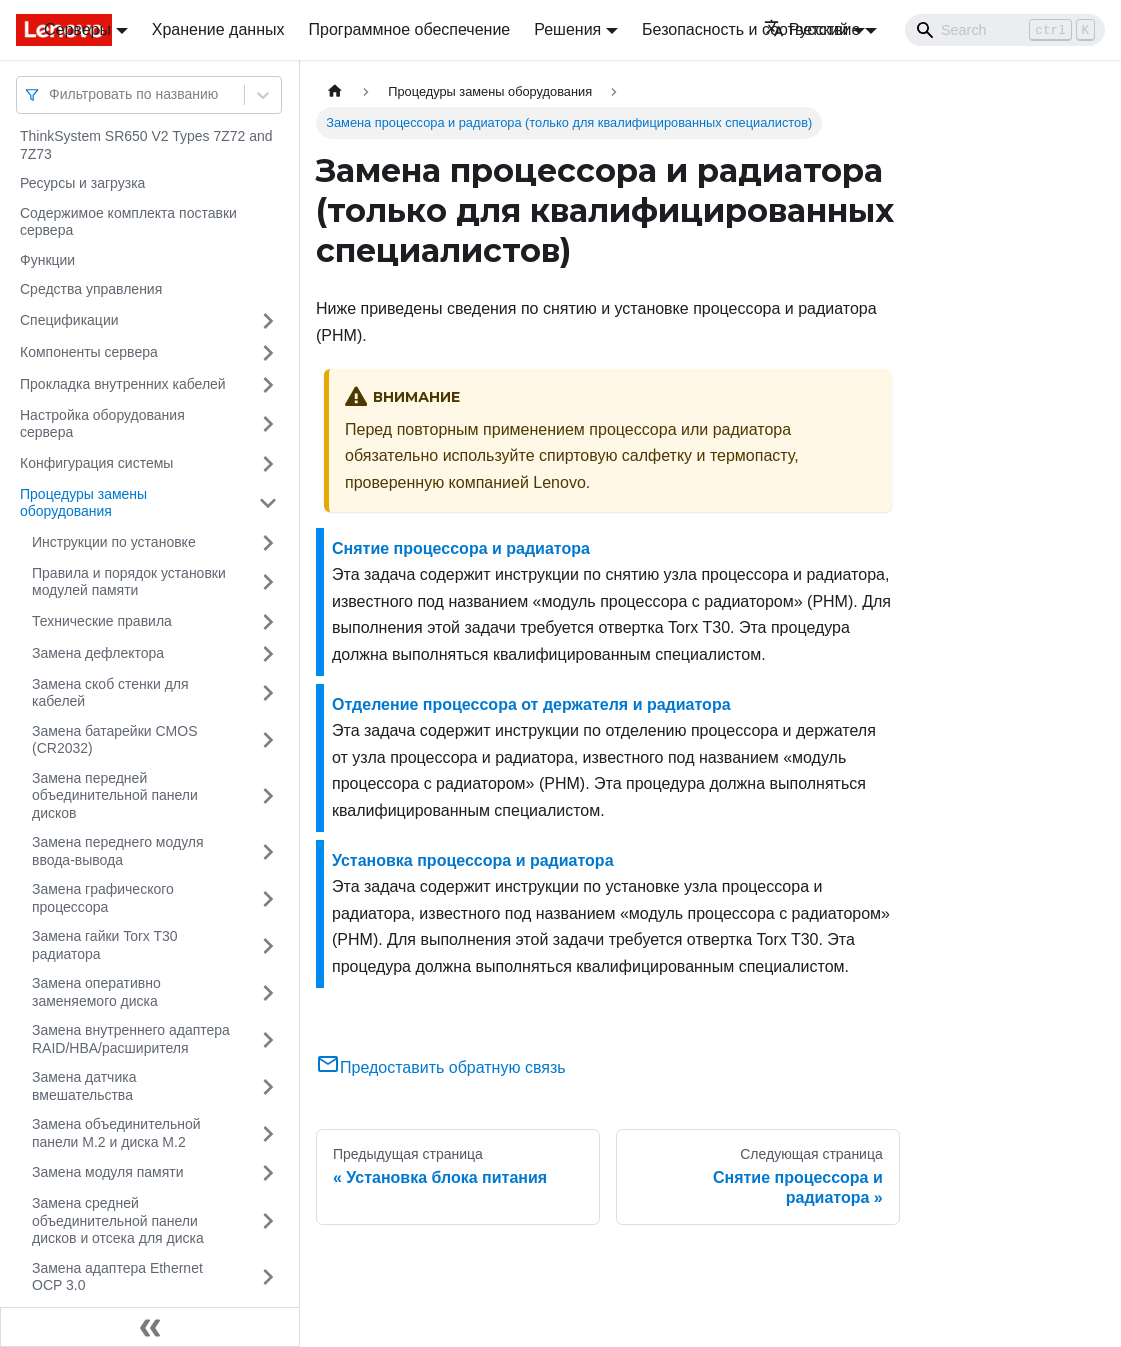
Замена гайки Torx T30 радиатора (105, 945)
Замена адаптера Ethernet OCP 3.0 (117, 1277)
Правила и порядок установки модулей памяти (129, 582)
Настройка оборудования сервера (102, 424)
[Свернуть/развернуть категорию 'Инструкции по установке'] (268, 543)
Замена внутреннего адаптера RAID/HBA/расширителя (131, 1039)
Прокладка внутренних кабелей (123, 384)
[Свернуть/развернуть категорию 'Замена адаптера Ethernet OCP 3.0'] (268, 1277)
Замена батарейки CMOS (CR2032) (115, 740)
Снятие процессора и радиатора (461, 548)
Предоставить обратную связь (441, 1067)
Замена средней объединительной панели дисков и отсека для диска (118, 1220)
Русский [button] (806, 29)
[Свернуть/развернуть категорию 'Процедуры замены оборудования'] (268, 503)
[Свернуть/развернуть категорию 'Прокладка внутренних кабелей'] (268, 385)
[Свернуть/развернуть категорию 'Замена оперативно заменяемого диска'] (268, 992)
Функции (47, 260)
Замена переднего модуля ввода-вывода (118, 851)
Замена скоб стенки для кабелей (110, 693)
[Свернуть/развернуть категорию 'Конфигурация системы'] (268, 464)
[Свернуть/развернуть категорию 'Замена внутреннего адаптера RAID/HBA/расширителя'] (268, 1039)
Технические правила (102, 621)
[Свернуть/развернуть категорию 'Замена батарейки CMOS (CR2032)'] (268, 740)
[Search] (1005, 30)
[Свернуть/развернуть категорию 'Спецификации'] (268, 321)
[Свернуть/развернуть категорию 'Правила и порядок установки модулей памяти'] (268, 582)
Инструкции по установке (114, 542)
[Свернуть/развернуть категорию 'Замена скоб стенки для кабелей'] (268, 693)
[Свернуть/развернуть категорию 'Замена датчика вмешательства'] (268, 1086)
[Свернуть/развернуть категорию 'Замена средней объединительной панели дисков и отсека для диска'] (268, 1221)
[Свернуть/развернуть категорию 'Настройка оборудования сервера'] (268, 424)
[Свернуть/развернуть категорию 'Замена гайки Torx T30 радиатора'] (268, 945)
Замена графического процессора (103, 898)
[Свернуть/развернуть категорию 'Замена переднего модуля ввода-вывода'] (268, 851)
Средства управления (91, 289)
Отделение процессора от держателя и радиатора (531, 704)
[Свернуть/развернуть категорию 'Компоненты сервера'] (268, 353)
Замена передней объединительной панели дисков (115, 795)
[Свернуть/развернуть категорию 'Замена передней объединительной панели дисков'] (268, 796)
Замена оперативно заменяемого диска (96, 992)
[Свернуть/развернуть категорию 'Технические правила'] (268, 622)
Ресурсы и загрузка (82, 183)
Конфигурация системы (96, 463)
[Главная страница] (335, 91)
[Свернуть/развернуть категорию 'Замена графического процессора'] (268, 898)
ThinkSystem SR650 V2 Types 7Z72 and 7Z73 (146, 145)
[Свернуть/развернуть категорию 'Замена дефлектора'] (268, 654)
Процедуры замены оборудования (83, 503)
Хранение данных (218, 29)
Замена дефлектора (98, 653)
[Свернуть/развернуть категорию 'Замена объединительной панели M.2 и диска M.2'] (268, 1133)
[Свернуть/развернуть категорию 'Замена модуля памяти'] (268, 1173)
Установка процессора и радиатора (473, 860)
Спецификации (69, 320)
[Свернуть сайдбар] (150, 1327)
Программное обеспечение (410, 29)
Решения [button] (567, 29)
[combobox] (51, 94)
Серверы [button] (77, 29)
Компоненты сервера (89, 352)
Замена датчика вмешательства (84, 1086)
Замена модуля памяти (107, 1172)
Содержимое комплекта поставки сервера (128, 222)
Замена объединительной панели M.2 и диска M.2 (116, 1133)
